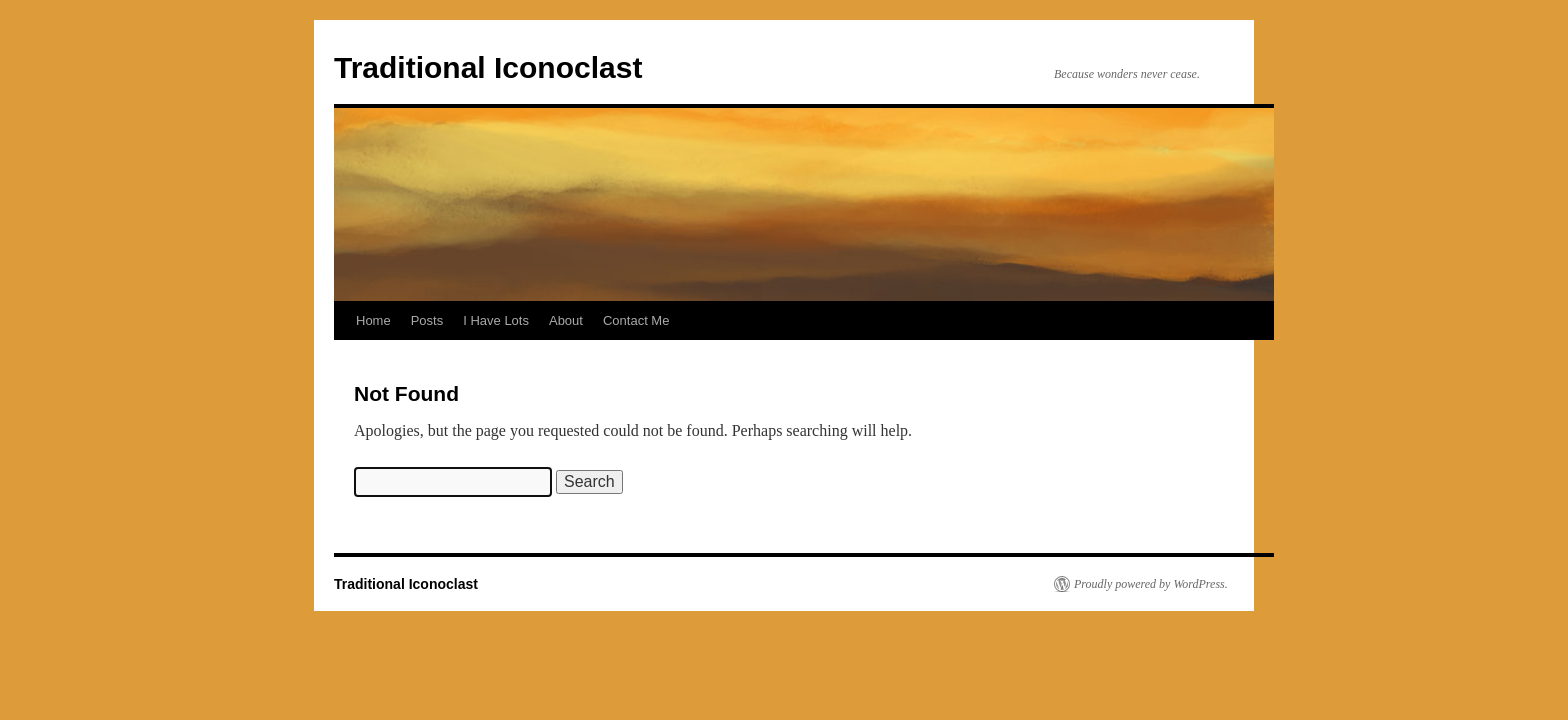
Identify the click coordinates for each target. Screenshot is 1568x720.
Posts (427, 320)
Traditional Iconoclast (488, 67)
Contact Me (636, 320)
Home (373, 320)
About (566, 320)
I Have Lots (496, 320)
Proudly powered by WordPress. (1151, 584)
